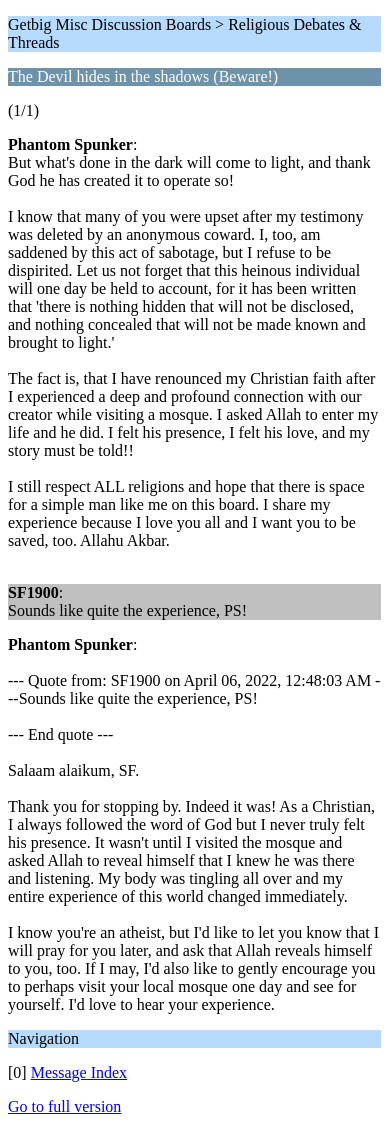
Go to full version (64, 1106)
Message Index (79, 1072)
